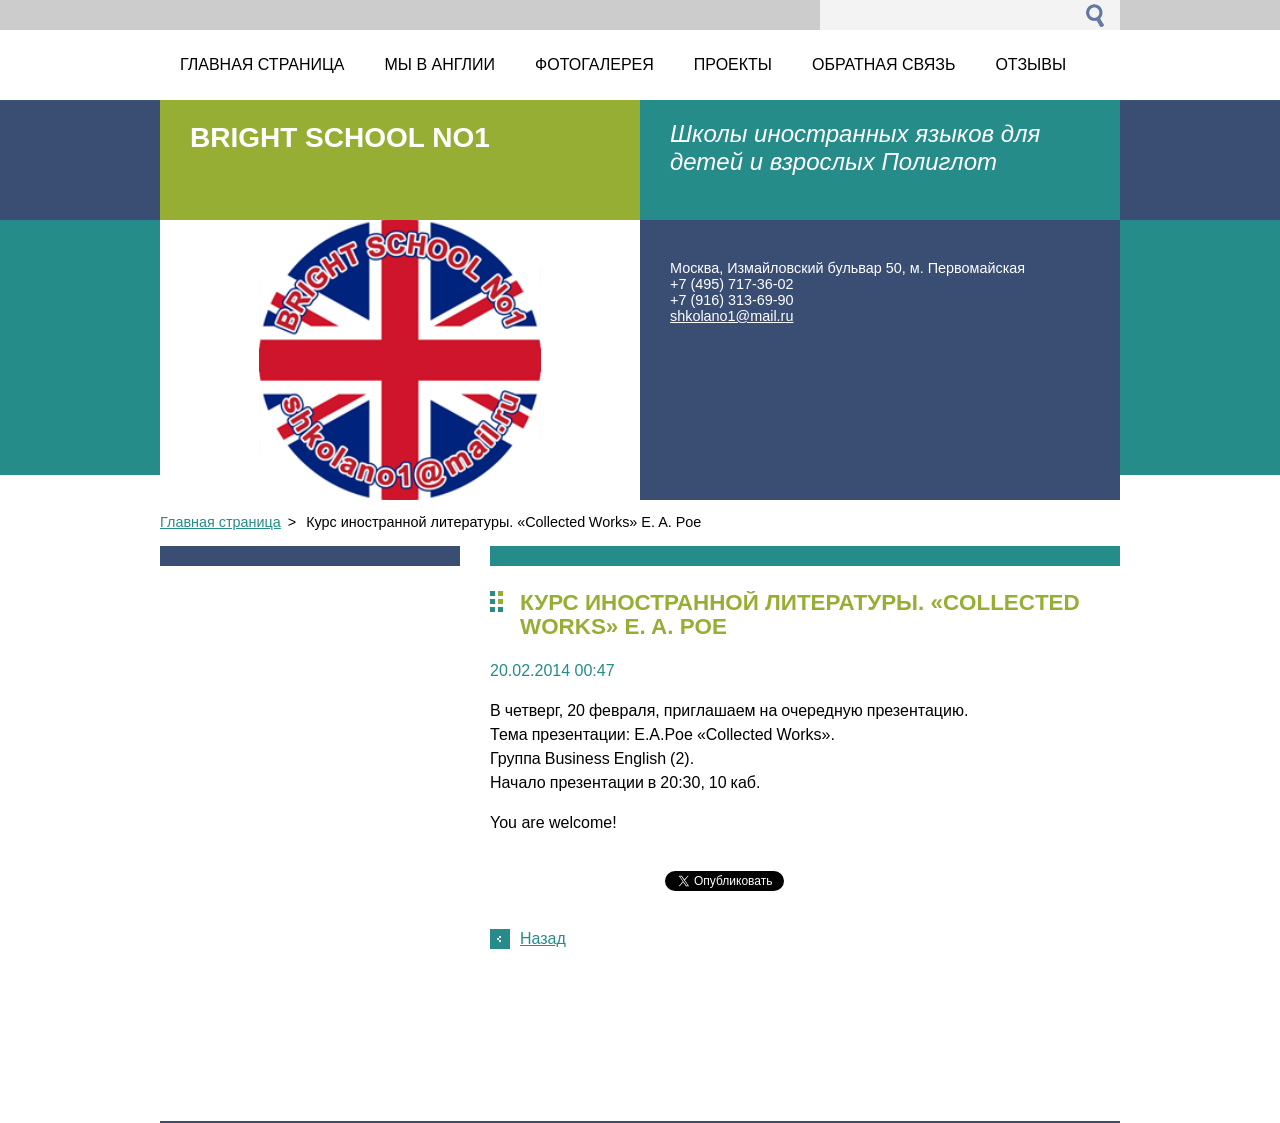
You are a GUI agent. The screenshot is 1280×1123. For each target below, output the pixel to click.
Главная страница (220, 522)
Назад (543, 938)
